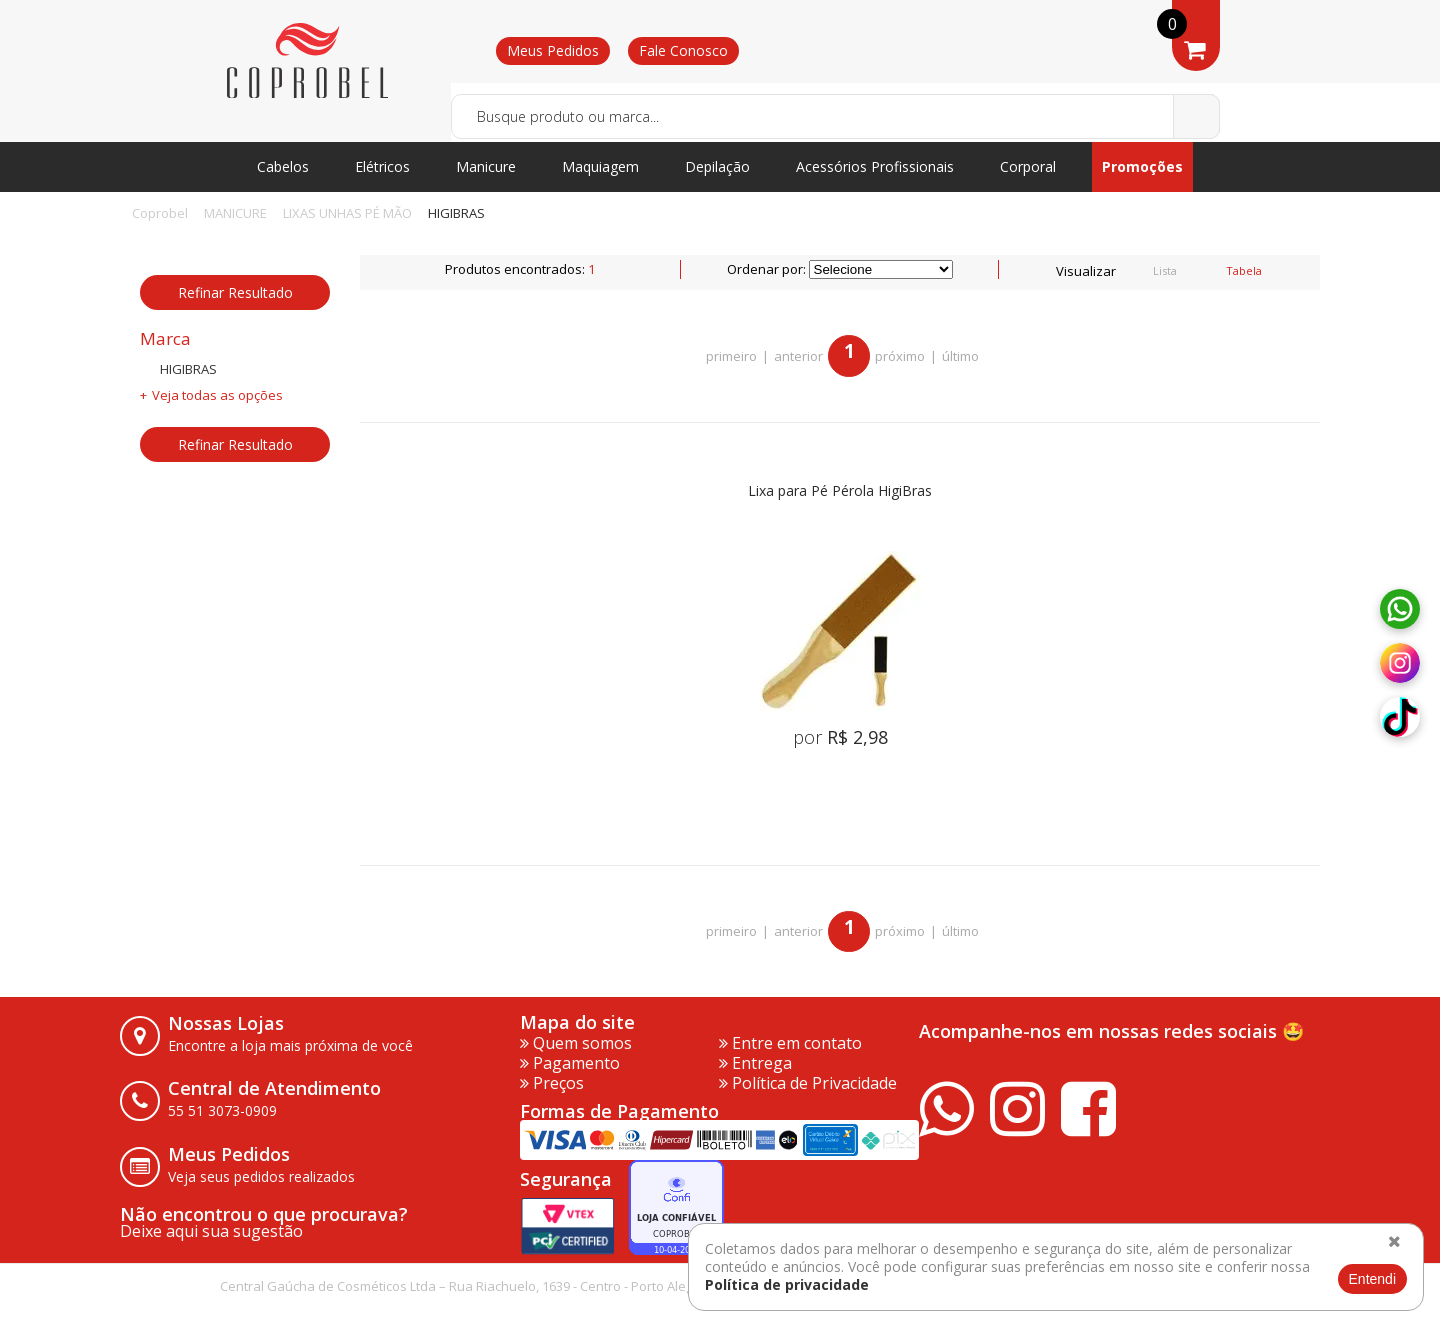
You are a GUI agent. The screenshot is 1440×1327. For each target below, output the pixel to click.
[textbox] (835, 116)
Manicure (486, 166)
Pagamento (570, 1063)
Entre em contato (790, 1043)
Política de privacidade (787, 1284)
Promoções (1142, 166)
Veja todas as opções (217, 395)
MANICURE (235, 213)
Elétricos (382, 166)
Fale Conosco (683, 50)
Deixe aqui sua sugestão (211, 1231)
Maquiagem (600, 166)
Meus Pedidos (553, 50)
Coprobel (160, 213)
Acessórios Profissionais (875, 166)
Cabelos (283, 166)
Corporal (1028, 166)
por (840, 737)
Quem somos (576, 1043)
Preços (552, 1083)
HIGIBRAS (456, 213)
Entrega (755, 1063)
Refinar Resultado (235, 292)
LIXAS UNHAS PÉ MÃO (347, 213)
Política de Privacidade (808, 1083)
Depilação (717, 166)
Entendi (1372, 1279)
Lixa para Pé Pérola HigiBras (840, 491)
